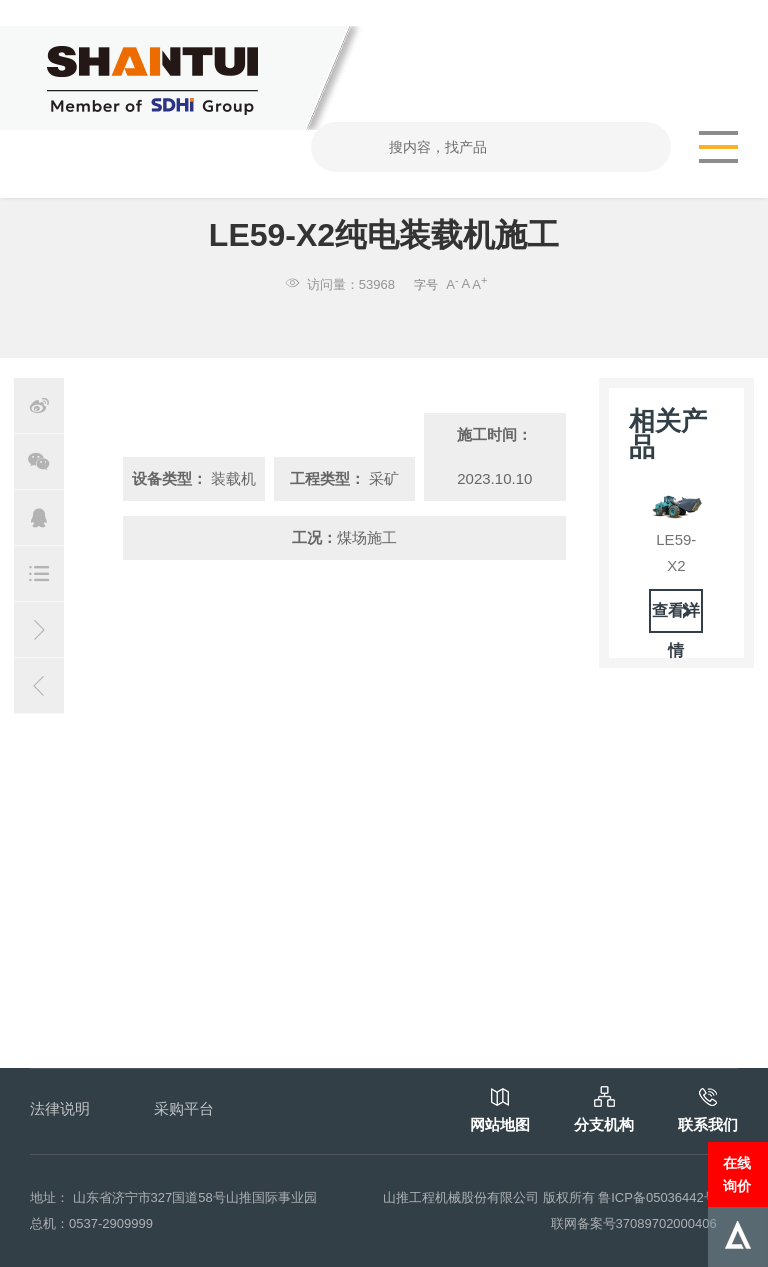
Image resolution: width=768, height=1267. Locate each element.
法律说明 (60, 1108)
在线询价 (737, 1174)
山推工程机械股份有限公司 (461, 1197)
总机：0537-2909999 (91, 1223)
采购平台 (184, 1108)
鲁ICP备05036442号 (657, 1197)
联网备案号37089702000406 (634, 1223)
